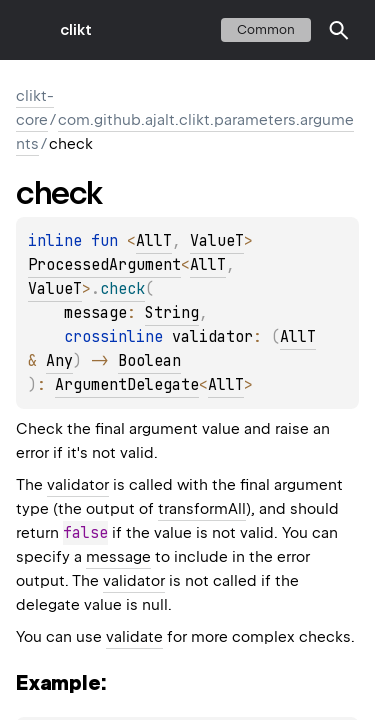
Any (59, 361)
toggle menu (30, 30)
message (118, 557)
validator (78, 485)
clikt (76, 30)
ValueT (217, 241)
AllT (154, 241)
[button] (339, 30)
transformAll (202, 509)
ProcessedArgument (104, 265)
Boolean (149, 361)
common (266, 29)
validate (134, 637)
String (172, 313)
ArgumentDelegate (127, 385)
